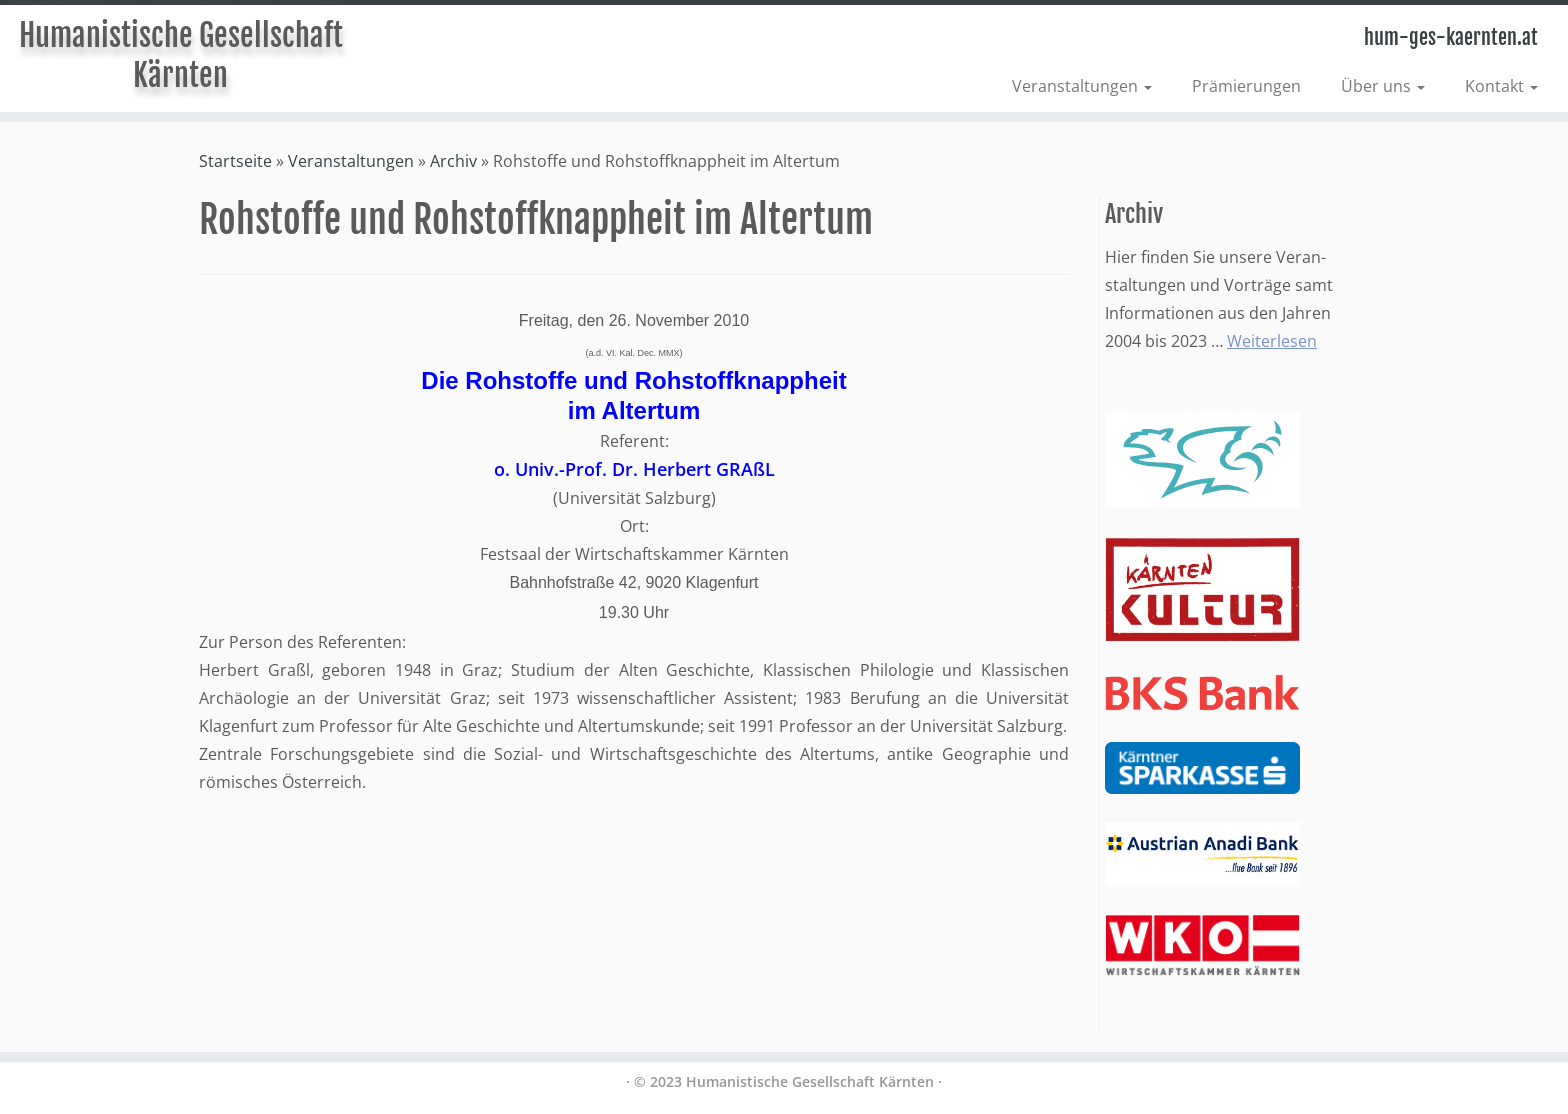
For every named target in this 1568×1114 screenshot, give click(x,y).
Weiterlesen (1272, 341)
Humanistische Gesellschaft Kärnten (181, 55)
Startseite (235, 161)
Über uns (1383, 86)
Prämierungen (1246, 86)
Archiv (453, 161)
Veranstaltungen (1082, 86)
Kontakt (1501, 86)
